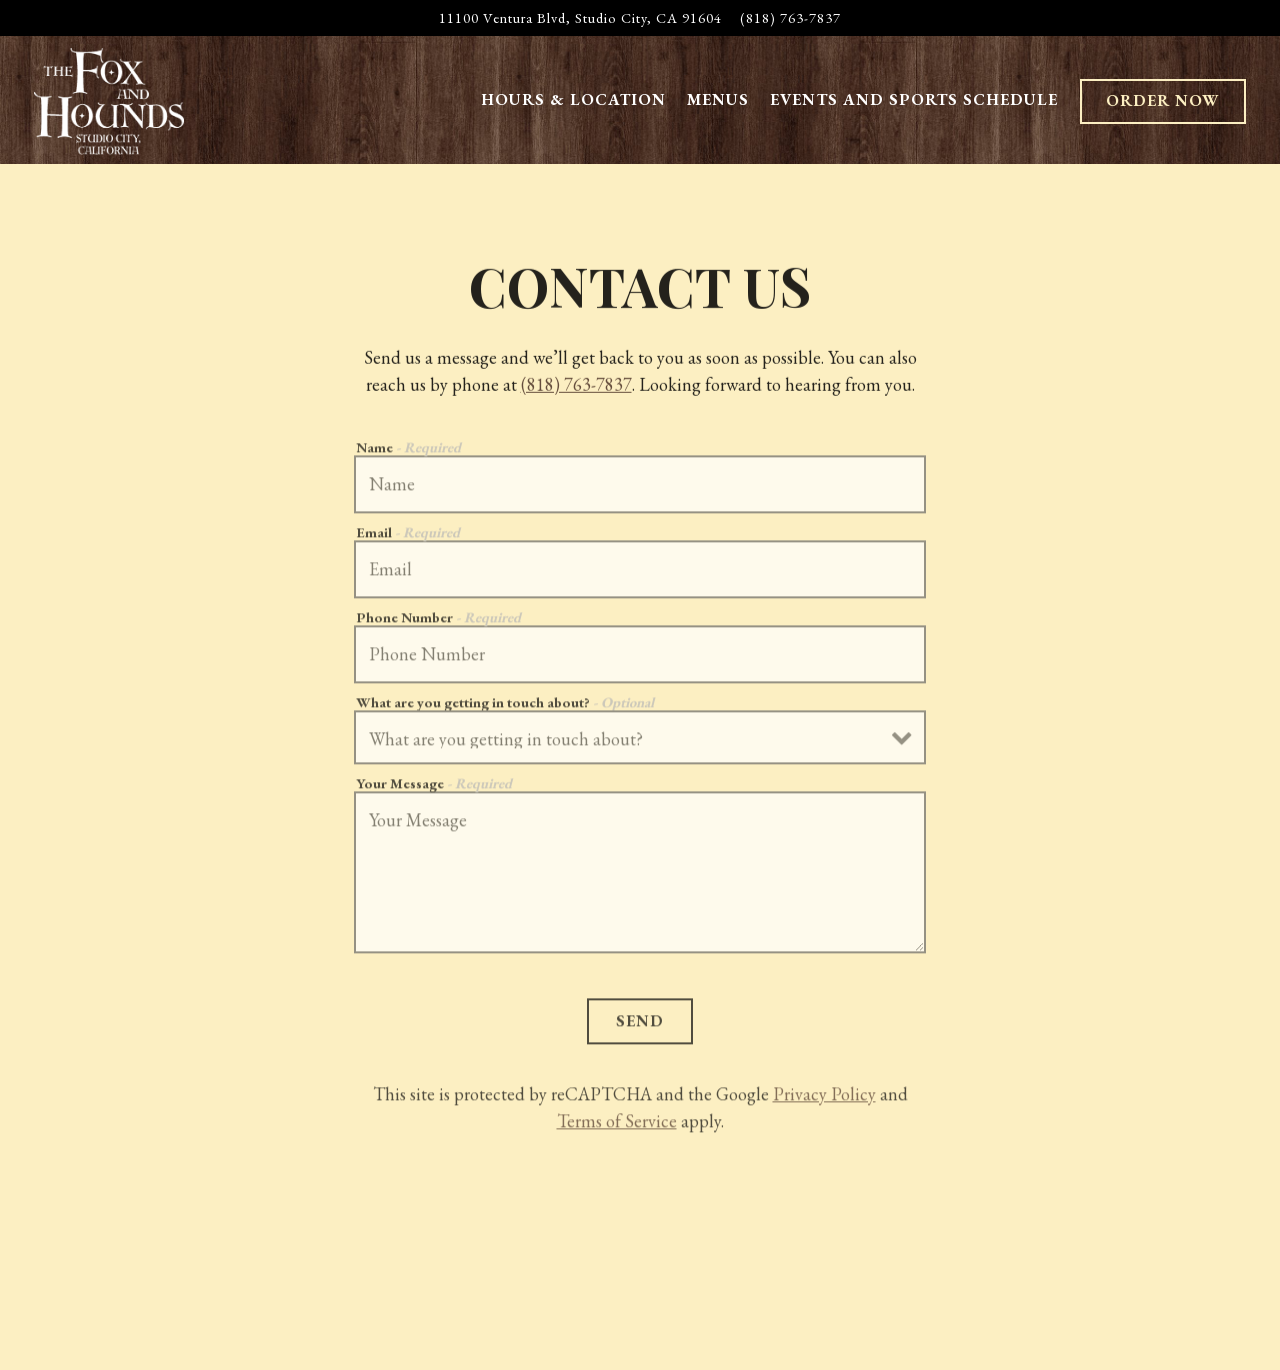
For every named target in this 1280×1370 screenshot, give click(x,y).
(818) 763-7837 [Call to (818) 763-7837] (790, 17)
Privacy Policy (824, 1097)
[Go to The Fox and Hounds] (580, 18)
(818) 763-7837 (576, 385)
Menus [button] (718, 99)
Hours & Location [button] (573, 99)
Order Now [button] (1163, 100)
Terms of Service (617, 1124)
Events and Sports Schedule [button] (914, 99)
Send (640, 1024)
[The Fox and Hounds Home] (109, 99)
